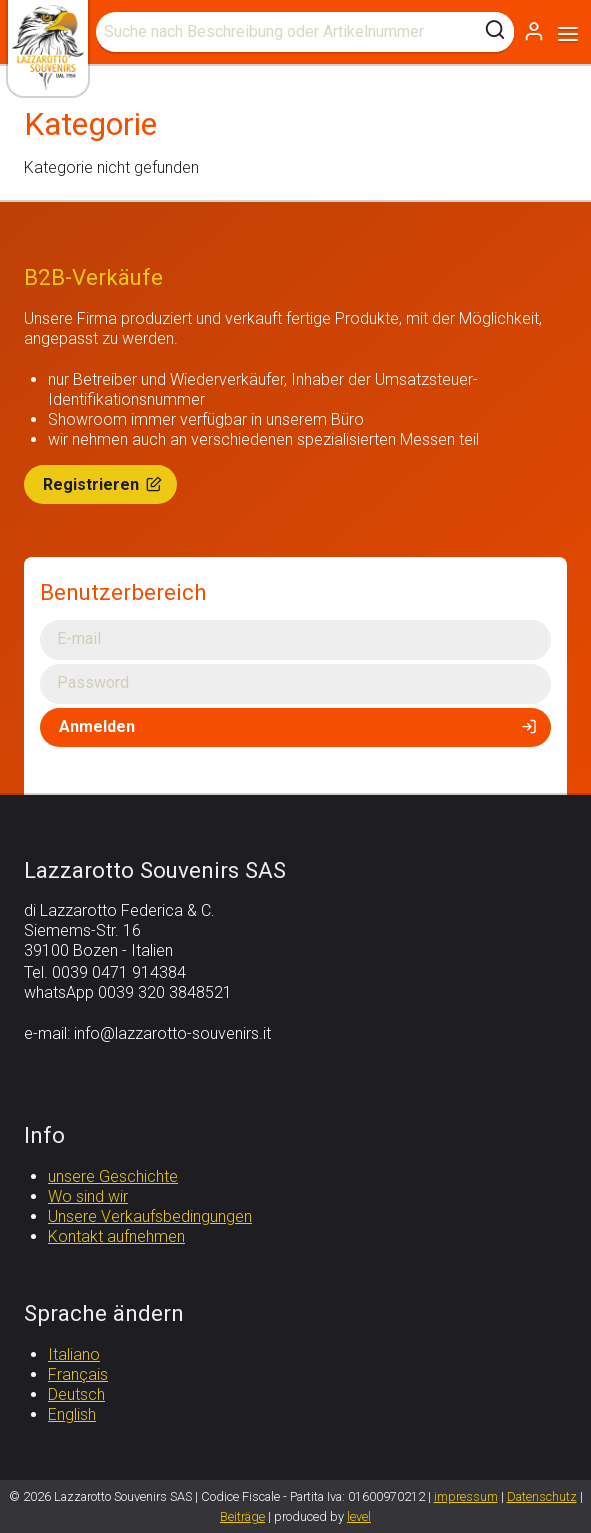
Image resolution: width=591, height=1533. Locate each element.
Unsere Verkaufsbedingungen (150, 1216)
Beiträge (242, 1516)
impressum (466, 1496)
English (72, 1414)
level (359, 1516)
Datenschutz (542, 1496)
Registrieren (104, 484)
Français (78, 1374)
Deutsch (76, 1394)
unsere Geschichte (113, 1176)
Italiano (74, 1354)
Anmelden (299, 726)
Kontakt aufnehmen (116, 1236)
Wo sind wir (88, 1196)
